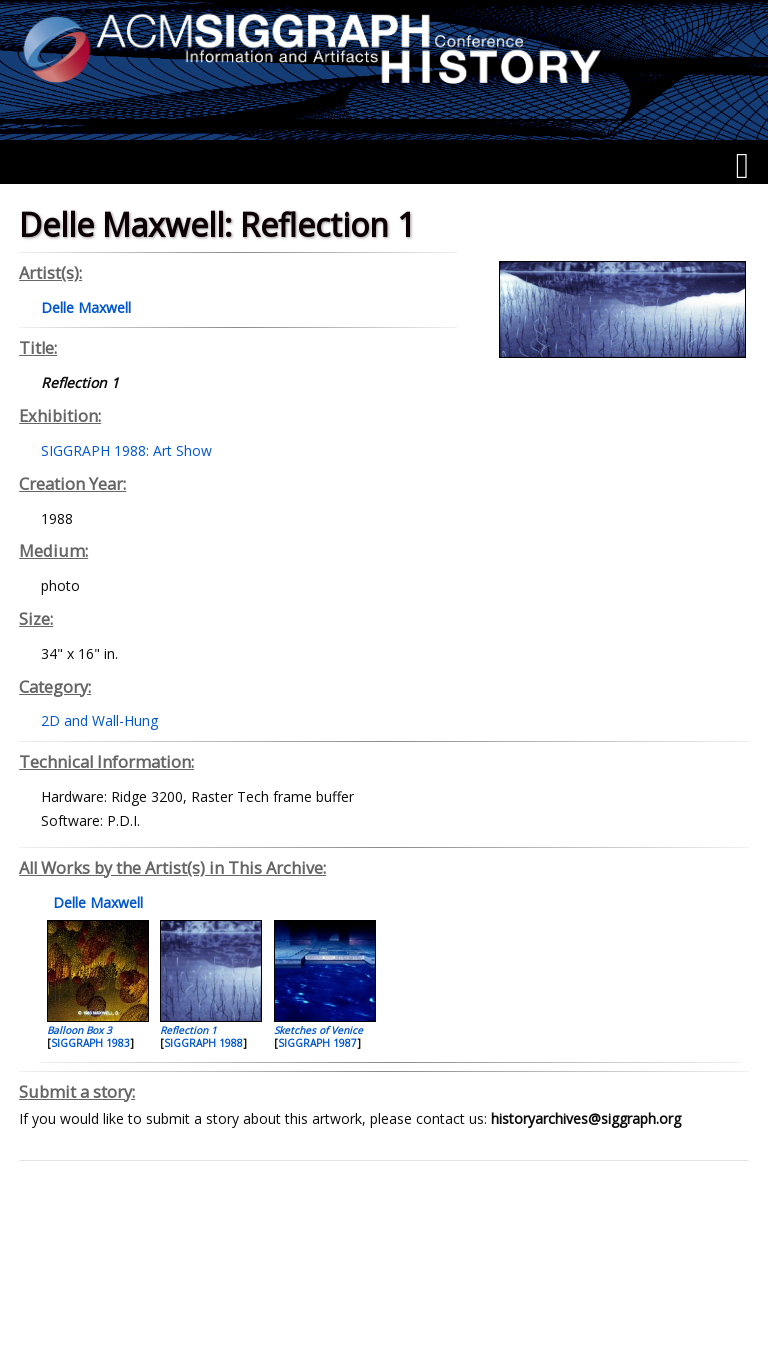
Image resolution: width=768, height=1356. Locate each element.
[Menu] (742, 166)
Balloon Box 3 (79, 1030)
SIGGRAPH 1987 (317, 1043)
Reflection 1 (188, 1030)
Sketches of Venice (318, 1030)
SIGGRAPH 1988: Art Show (126, 450)
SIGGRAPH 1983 (90, 1043)
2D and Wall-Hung (99, 720)
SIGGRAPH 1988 (203, 1043)
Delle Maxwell (96, 902)
